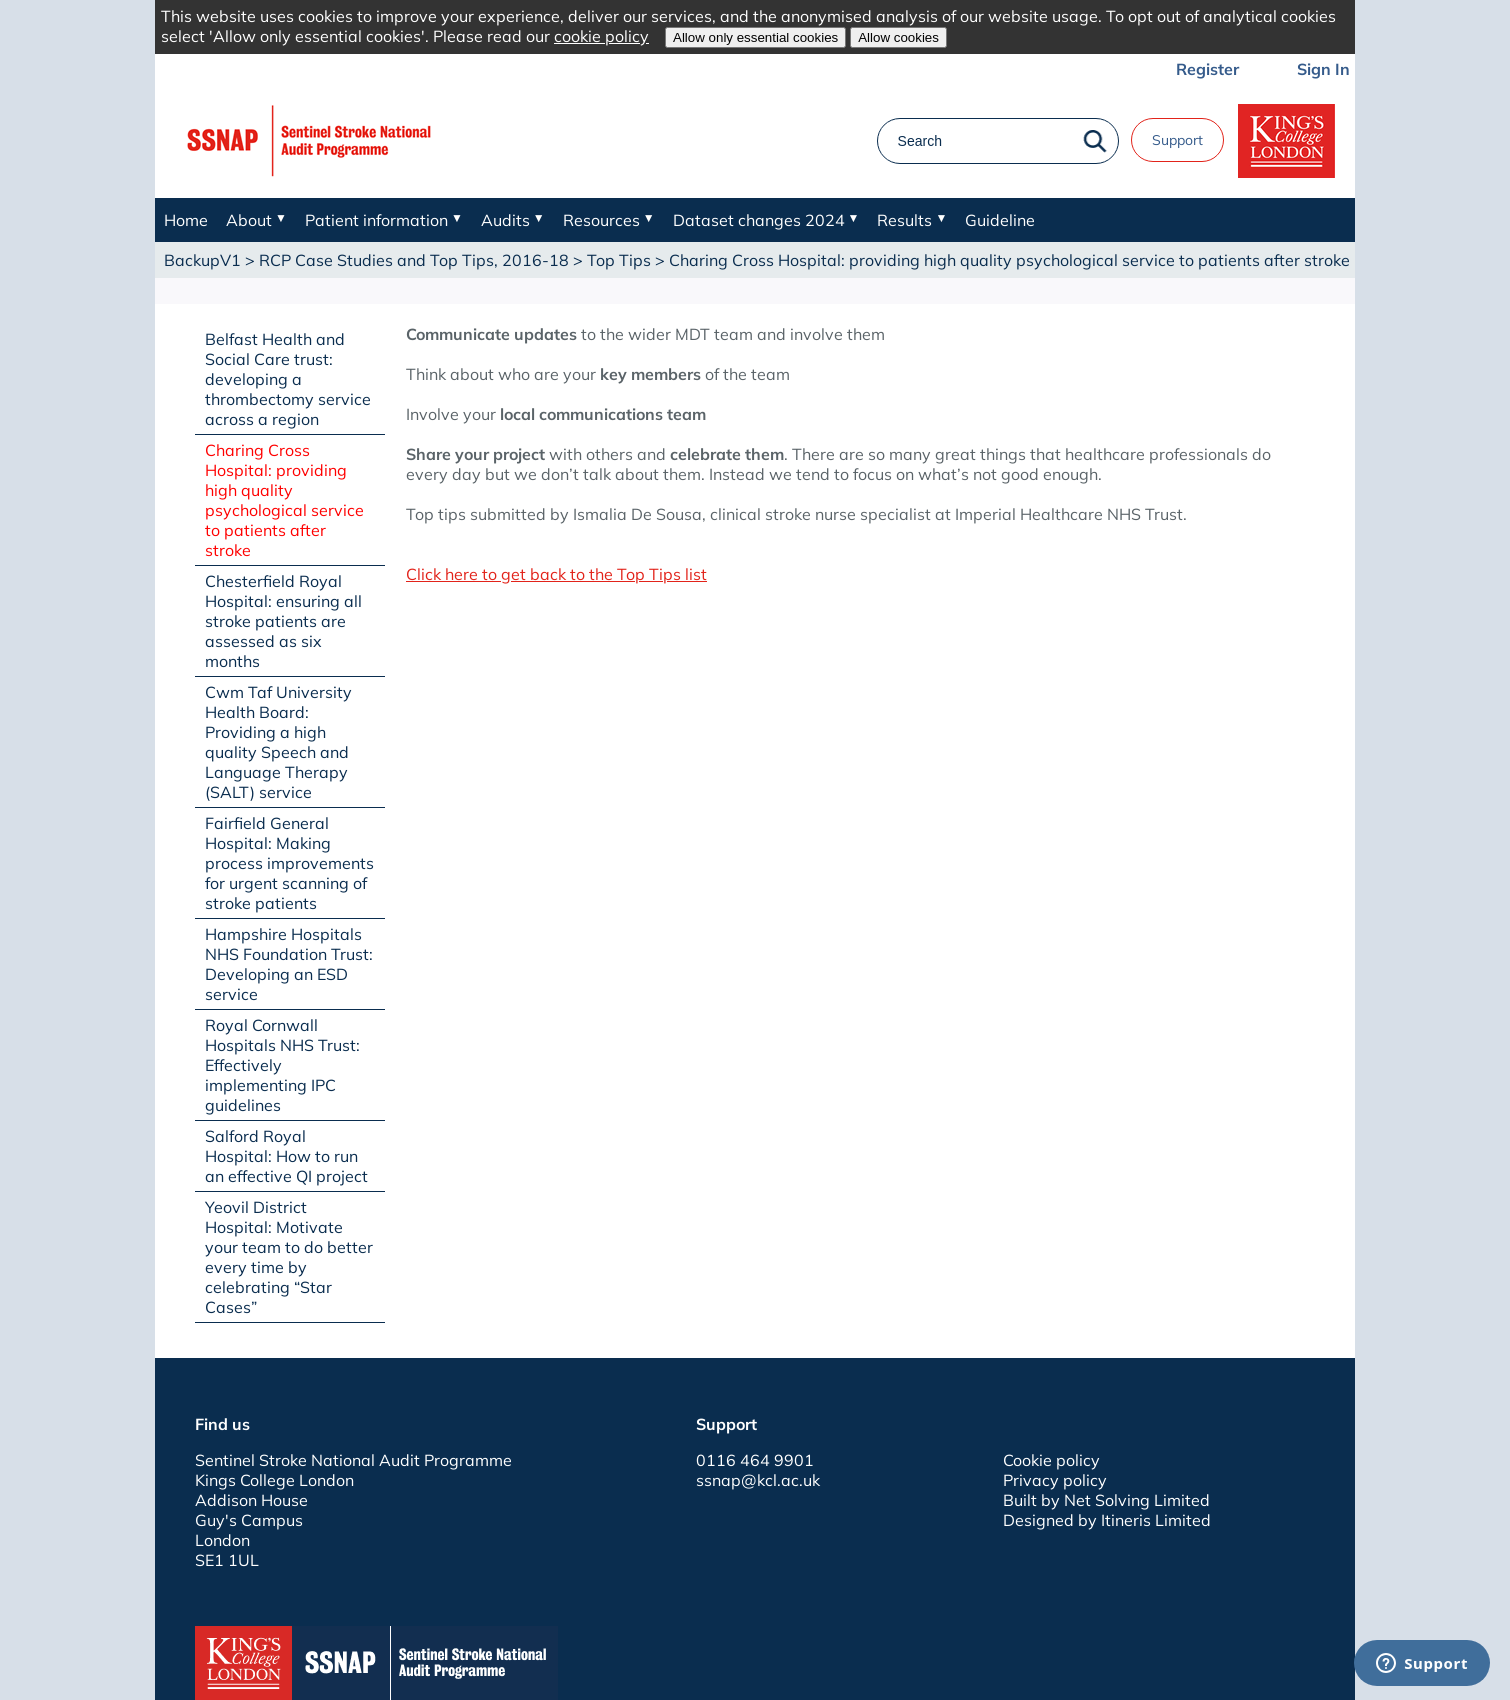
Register (1207, 69)
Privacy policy (1055, 1480)
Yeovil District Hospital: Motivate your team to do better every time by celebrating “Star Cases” (289, 1257)
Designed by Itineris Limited (1107, 1520)
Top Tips (619, 260)
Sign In (1323, 69)
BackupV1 (202, 260)
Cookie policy (1051, 1460)
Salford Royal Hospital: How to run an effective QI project (286, 1156)
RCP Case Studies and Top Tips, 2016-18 (414, 260)
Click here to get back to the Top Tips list (556, 574)
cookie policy (601, 36)
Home (186, 220)
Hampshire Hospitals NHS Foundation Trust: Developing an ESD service (289, 964)
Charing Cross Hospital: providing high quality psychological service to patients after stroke (284, 500)
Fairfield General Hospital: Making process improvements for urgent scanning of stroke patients (289, 863)
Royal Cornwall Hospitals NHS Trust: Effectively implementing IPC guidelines (282, 1065)
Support (1177, 140)
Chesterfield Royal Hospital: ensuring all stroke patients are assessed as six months (283, 621)
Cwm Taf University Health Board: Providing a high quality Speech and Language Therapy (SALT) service (278, 742)
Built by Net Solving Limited (1106, 1500)
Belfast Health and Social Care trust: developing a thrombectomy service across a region (288, 379)
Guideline (1000, 220)
